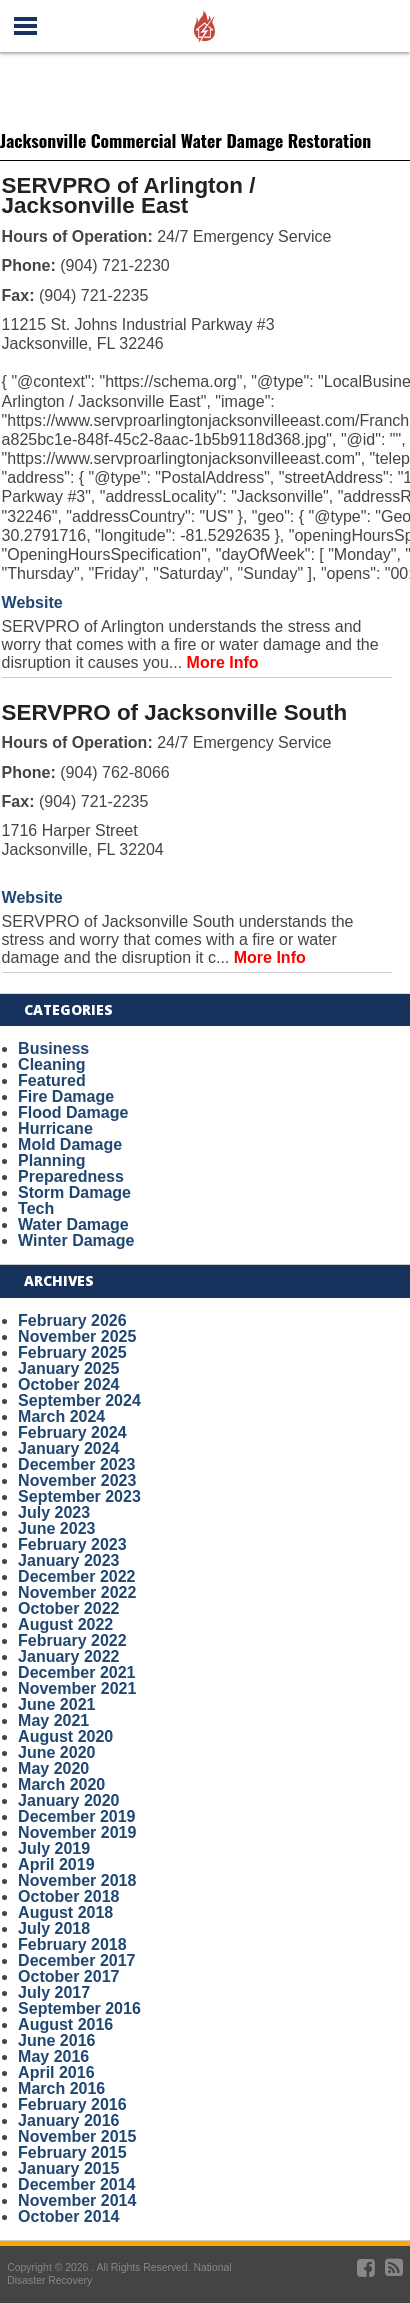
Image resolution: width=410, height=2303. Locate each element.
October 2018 (68, 1896)
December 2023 (76, 1464)
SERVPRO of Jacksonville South (175, 712)
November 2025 (77, 1336)
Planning (52, 1160)
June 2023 (56, 1528)
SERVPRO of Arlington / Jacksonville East (129, 196)
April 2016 (56, 2072)
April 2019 (56, 1864)
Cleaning (52, 1064)
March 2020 (61, 1784)
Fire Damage (66, 1096)
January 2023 (68, 1560)
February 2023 (72, 1544)
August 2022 (65, 1624)
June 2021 (56, 1704)
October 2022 (68, 1608)
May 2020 (53, 1768)
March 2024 (61, 1416)
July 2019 (54, 1848)
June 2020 (56, 1752)
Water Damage (73, 1224)
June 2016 (56, 2040)
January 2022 (68, 1656)
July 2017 (54, 1992)
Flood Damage (73, 1112)
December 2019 (76, 1816)
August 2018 (65, 1912)
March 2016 (61, 2088)
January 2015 (68, 2168)
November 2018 (77, 1880)
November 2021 (77, 1688)
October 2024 (68, 1384)
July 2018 (54, 1928)
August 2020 (65, 1736)
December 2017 (76, 1960)
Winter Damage (76, 1240)
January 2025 (68, 1368)
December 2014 (76, 2184)
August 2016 (65, 2024)
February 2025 (72, 1352)
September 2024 (79, 1400)
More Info (223, 662)
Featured (52, 1080)
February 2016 (72, 2104)
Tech (36, 1208)
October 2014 (68, 2216)
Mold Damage (70, 1144)
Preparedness (71, 1176)
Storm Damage (74, 1192)
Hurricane (55, 1128)
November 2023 (77, 1480)
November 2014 (77, 2200)
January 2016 (68, 2120)
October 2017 (68, 1976)
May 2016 (53, 2056)
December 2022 (76, 1576)
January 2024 (68, 1448)
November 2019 (77, 1832)
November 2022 (77, 1592)
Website (32, 602)
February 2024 (72, 1432)
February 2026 (72, 1320)
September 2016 (79, 2008)
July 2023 (54, 1512)
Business (53, 1048)
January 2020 (68, 1800)
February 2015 (72, 2152)
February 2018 (72, 1944)
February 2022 (72, 1640)
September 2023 (79, 1496)
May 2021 (53, 1720)
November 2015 (77, 2136)
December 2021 (76, 1672)
